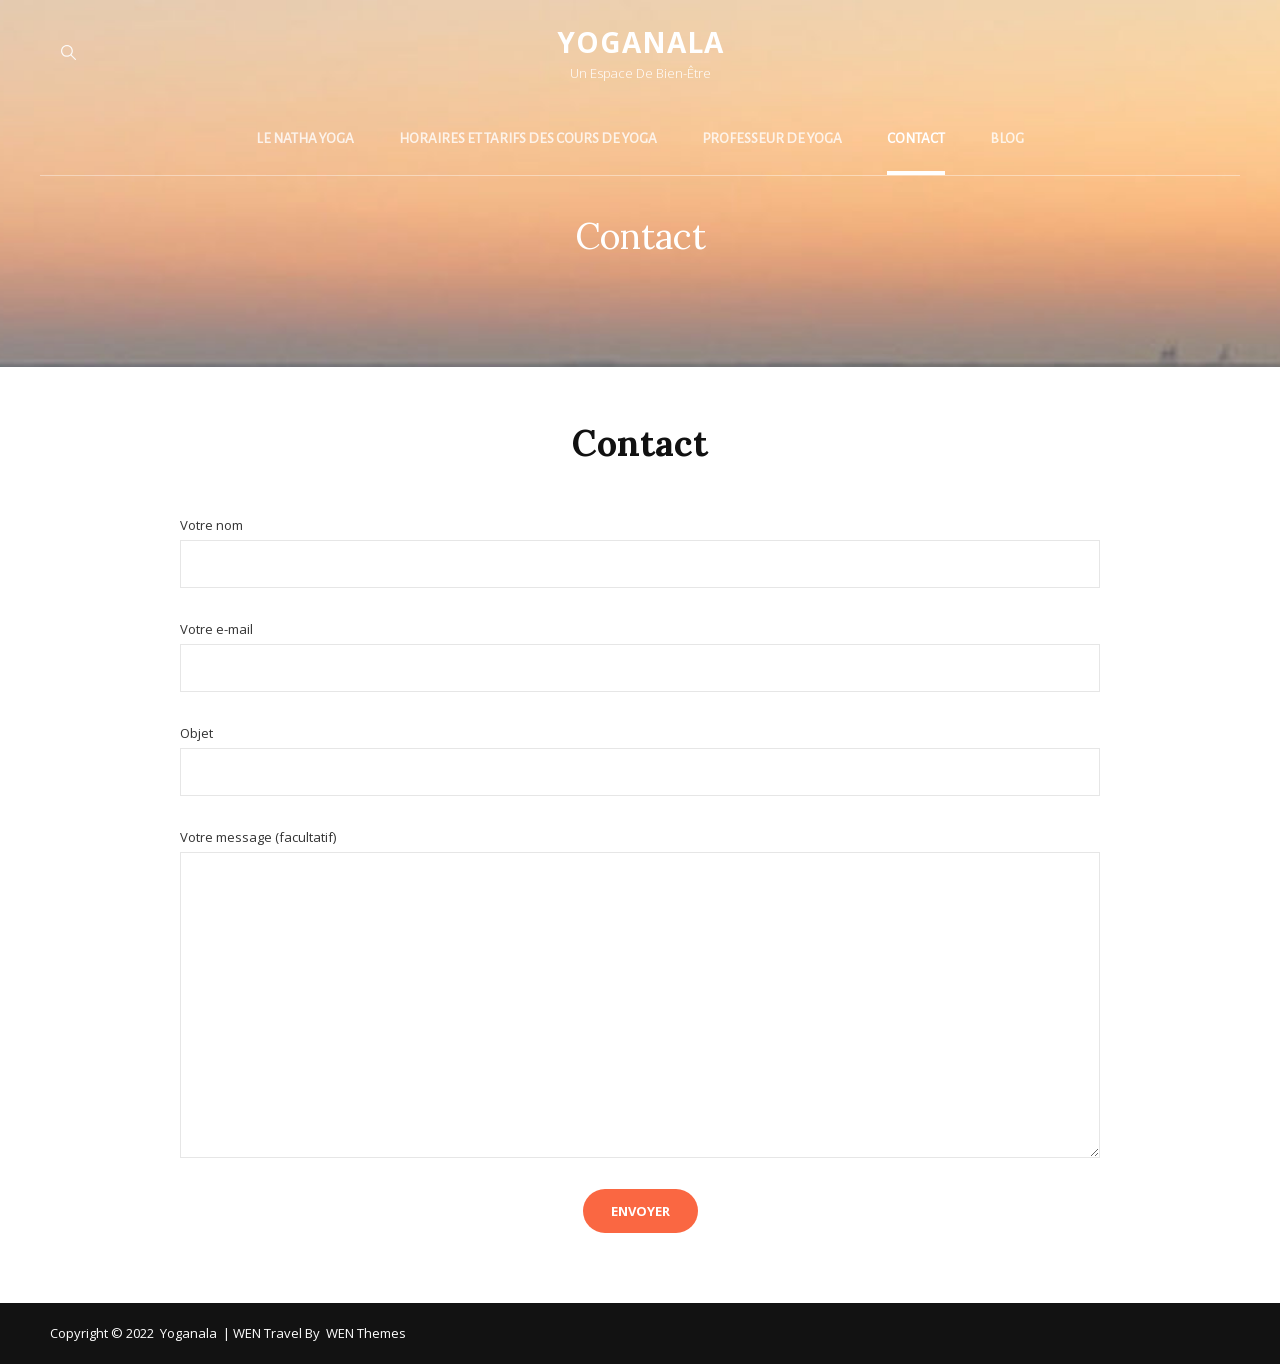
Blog (1007, 138)
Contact (916, 138)
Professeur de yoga (772, 138)
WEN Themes (366, 1333)
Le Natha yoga (305, 138)
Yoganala (640, 42)
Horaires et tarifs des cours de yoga (528, 138)
